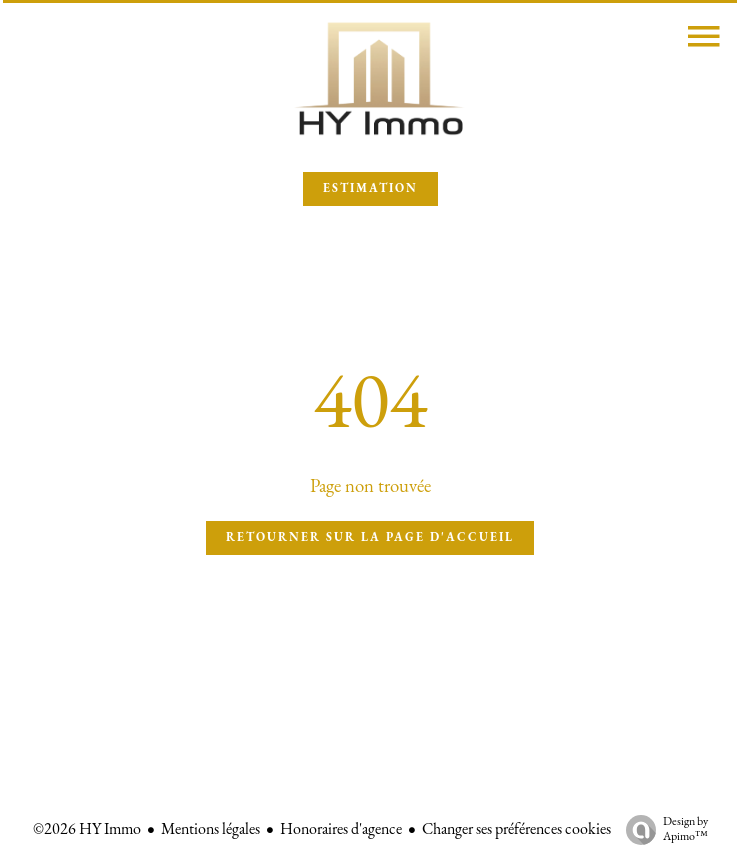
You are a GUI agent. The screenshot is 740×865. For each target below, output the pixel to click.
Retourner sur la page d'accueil (370, 538)
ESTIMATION (370, 189)
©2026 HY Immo (87, 830)
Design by (662, 830)
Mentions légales (210, 830)
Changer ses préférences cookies (516, 830)
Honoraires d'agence (341, 830)
